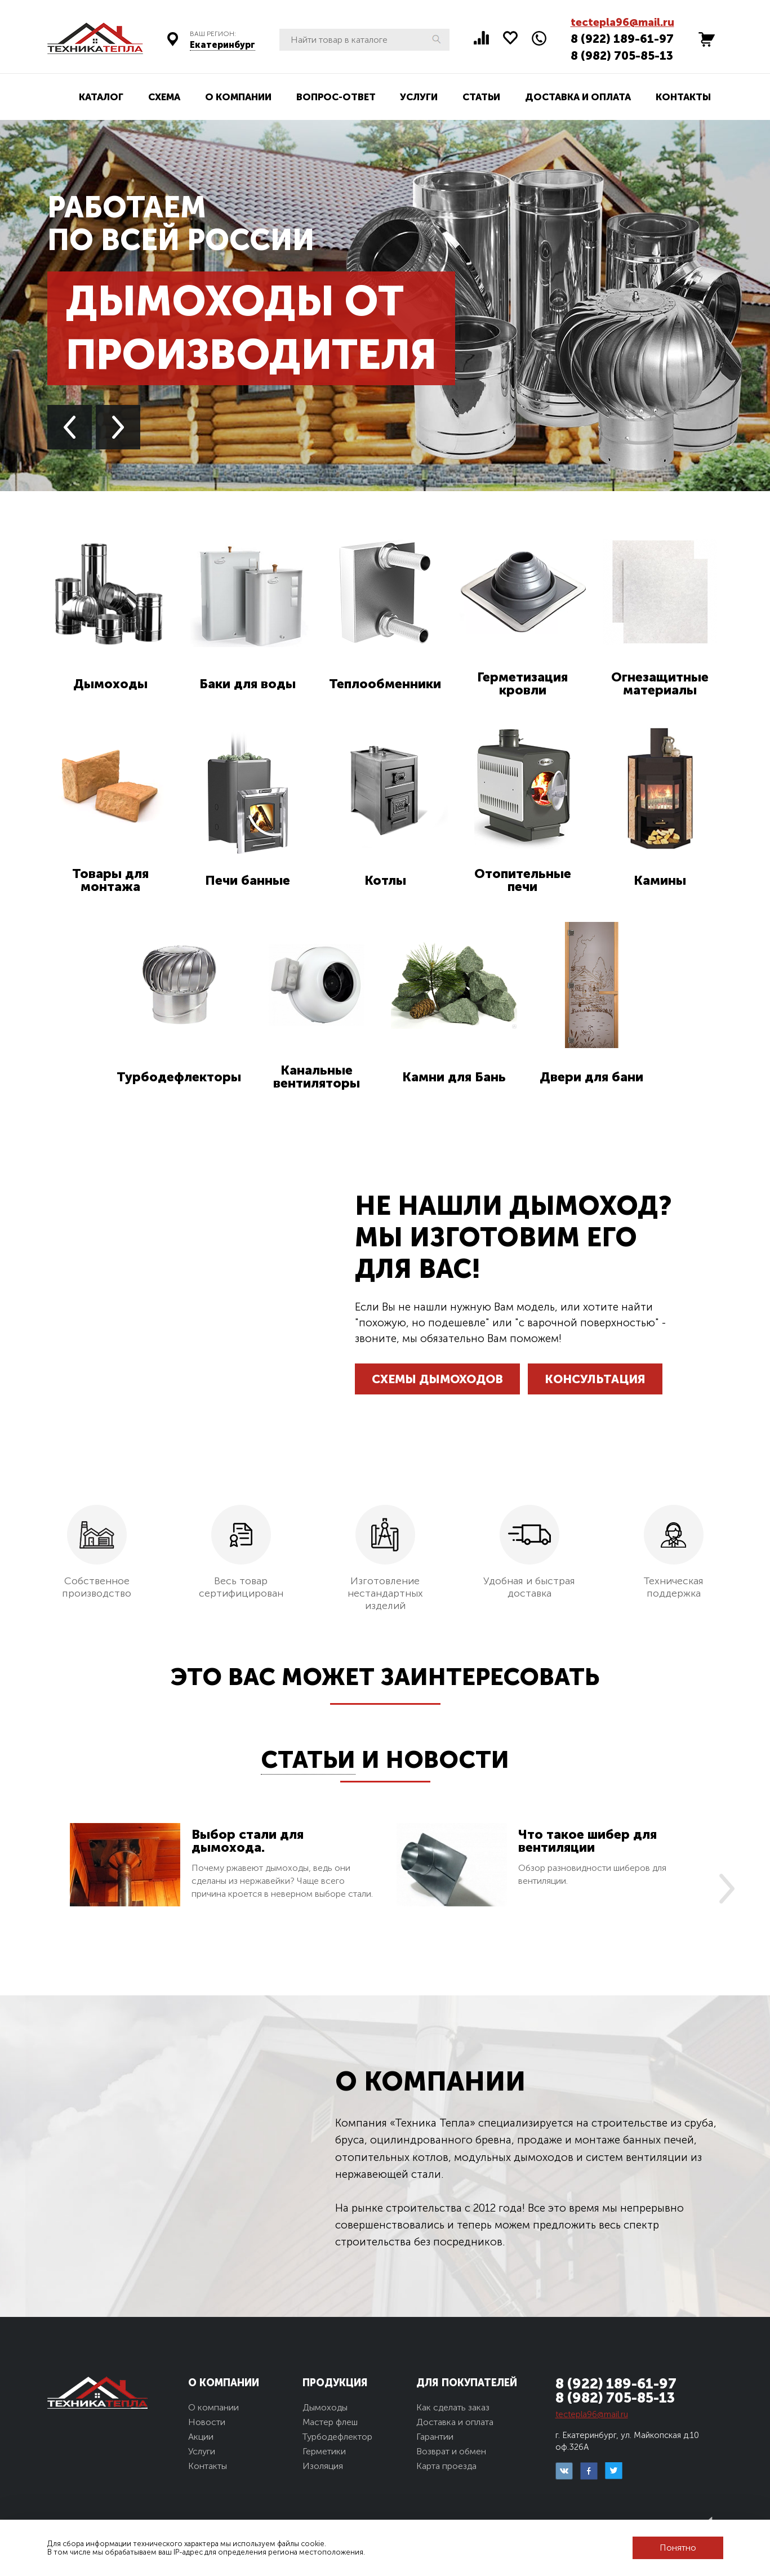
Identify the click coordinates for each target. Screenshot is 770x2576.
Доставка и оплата (578, 96)
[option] (222, 1872)
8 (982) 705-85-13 (622, 55)
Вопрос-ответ (336, 96)
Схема (164, 96)
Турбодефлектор (337, 2436)
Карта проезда (446, 2466)
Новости (447, 1760)
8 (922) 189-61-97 (622, 39)
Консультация (595, 1379)
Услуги (419, 96)
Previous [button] (69, 427)
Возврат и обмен (451, 2451)
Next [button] (118, 427)
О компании (238, 96)
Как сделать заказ (452, 2407)
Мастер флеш (330, 2422)
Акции (200, 2436)
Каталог (101, 96)
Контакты (683, 96)
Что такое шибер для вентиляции (587, 1840)
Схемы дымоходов (437, 1379)
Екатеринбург (222, 44)
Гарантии (434, 2436)
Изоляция (322, 2466)
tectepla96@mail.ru (622, 22)
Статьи (481, 96)
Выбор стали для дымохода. (248, 1840)
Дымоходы (325, 2407)
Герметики (324, 2451)
